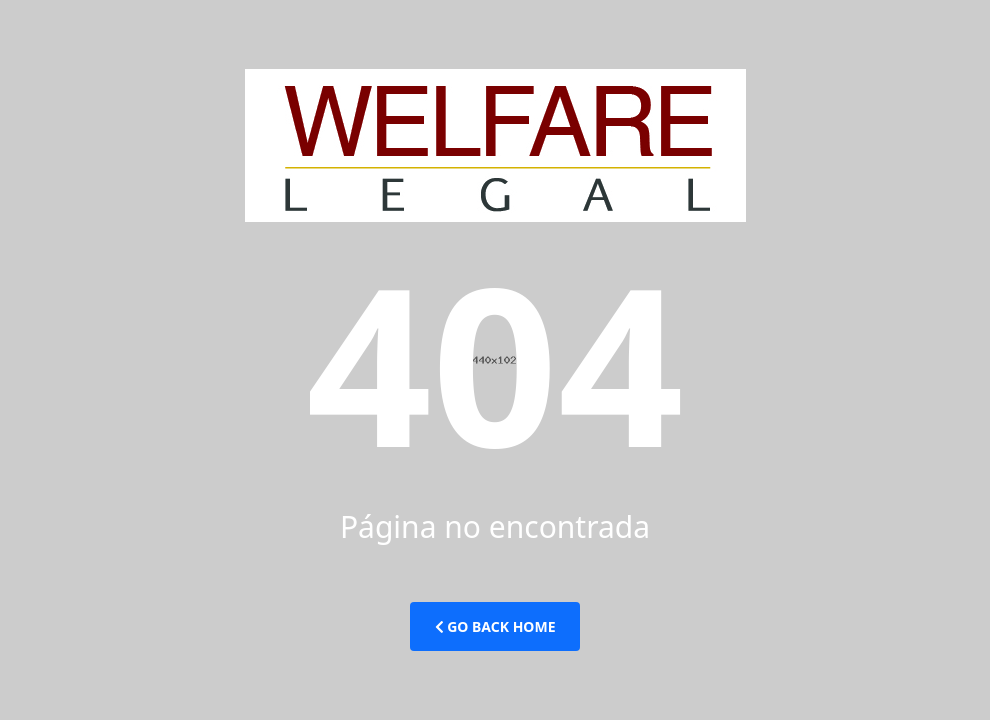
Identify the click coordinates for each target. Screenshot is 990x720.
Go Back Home (495, 626)
